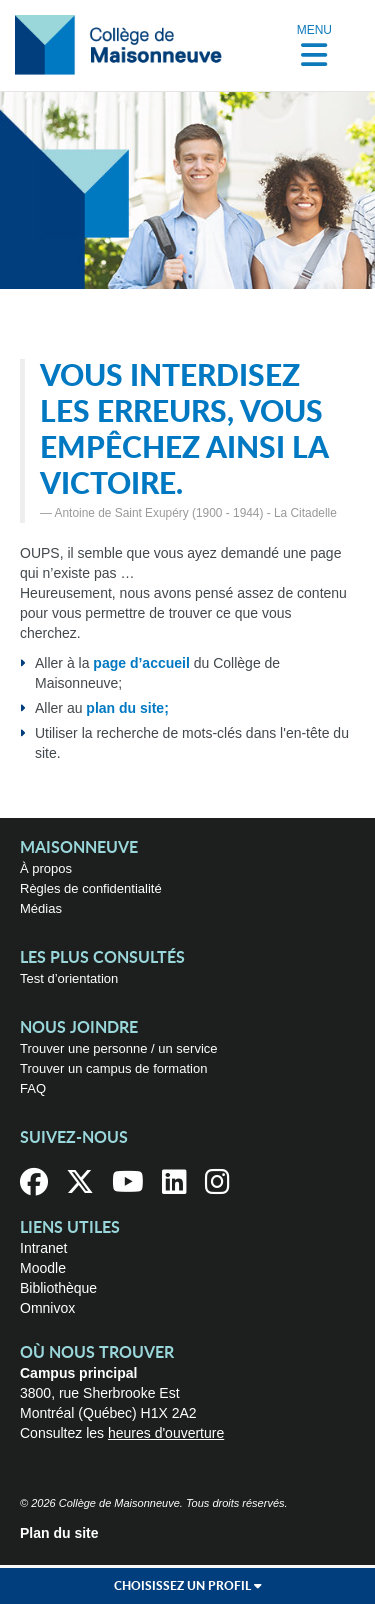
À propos (46, 868)
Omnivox (47, 1308)
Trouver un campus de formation (113, 1068)
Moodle (43, 1268)
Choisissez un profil (188, 1586)
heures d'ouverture (166, 1433)
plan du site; (127, 708)
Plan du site (59, 1533)
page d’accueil (141, 663)
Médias (41, 908)
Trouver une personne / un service (119, 1048)
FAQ (33, 1088)
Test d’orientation (69, 978)
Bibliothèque (58, 1288)
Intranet (43, 1248)
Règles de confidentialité (91, 888)
